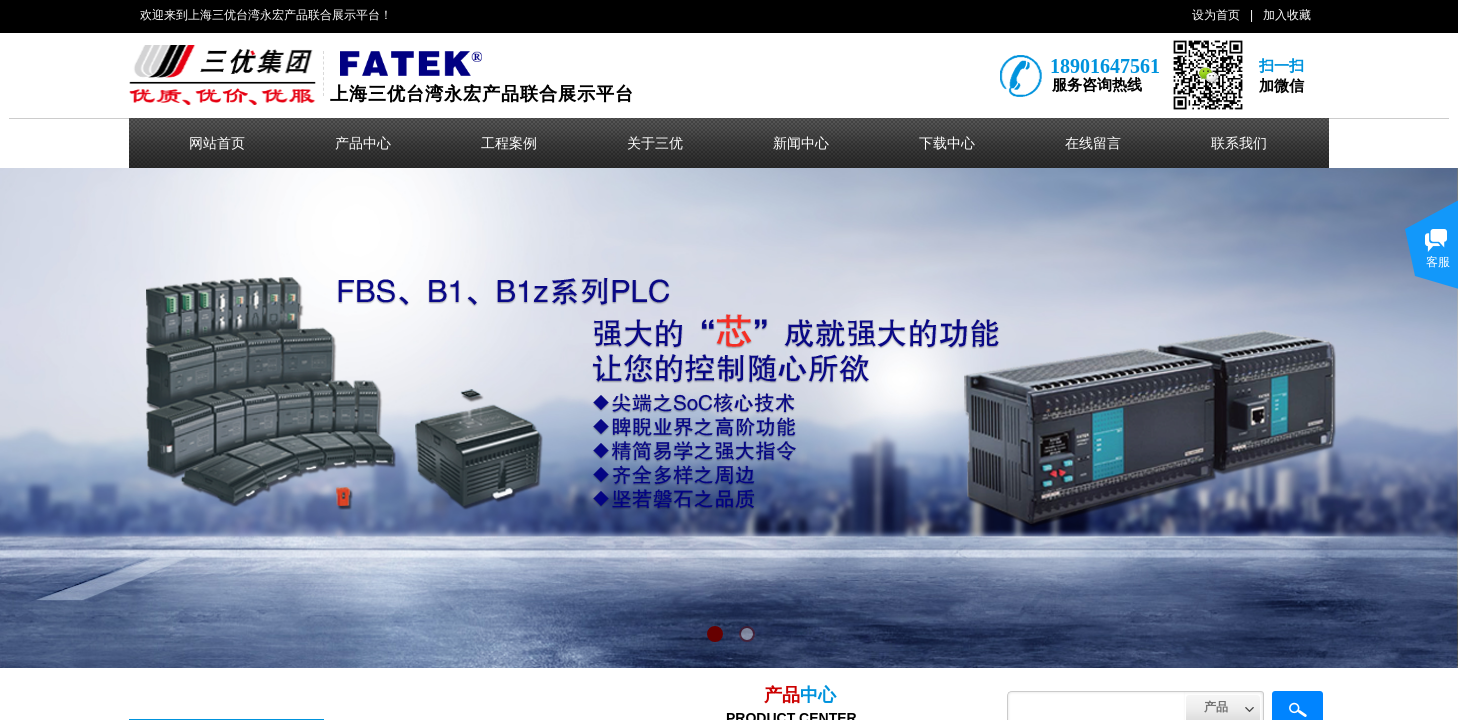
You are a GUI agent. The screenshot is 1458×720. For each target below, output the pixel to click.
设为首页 (1216, 15)
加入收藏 (1287, 15)
